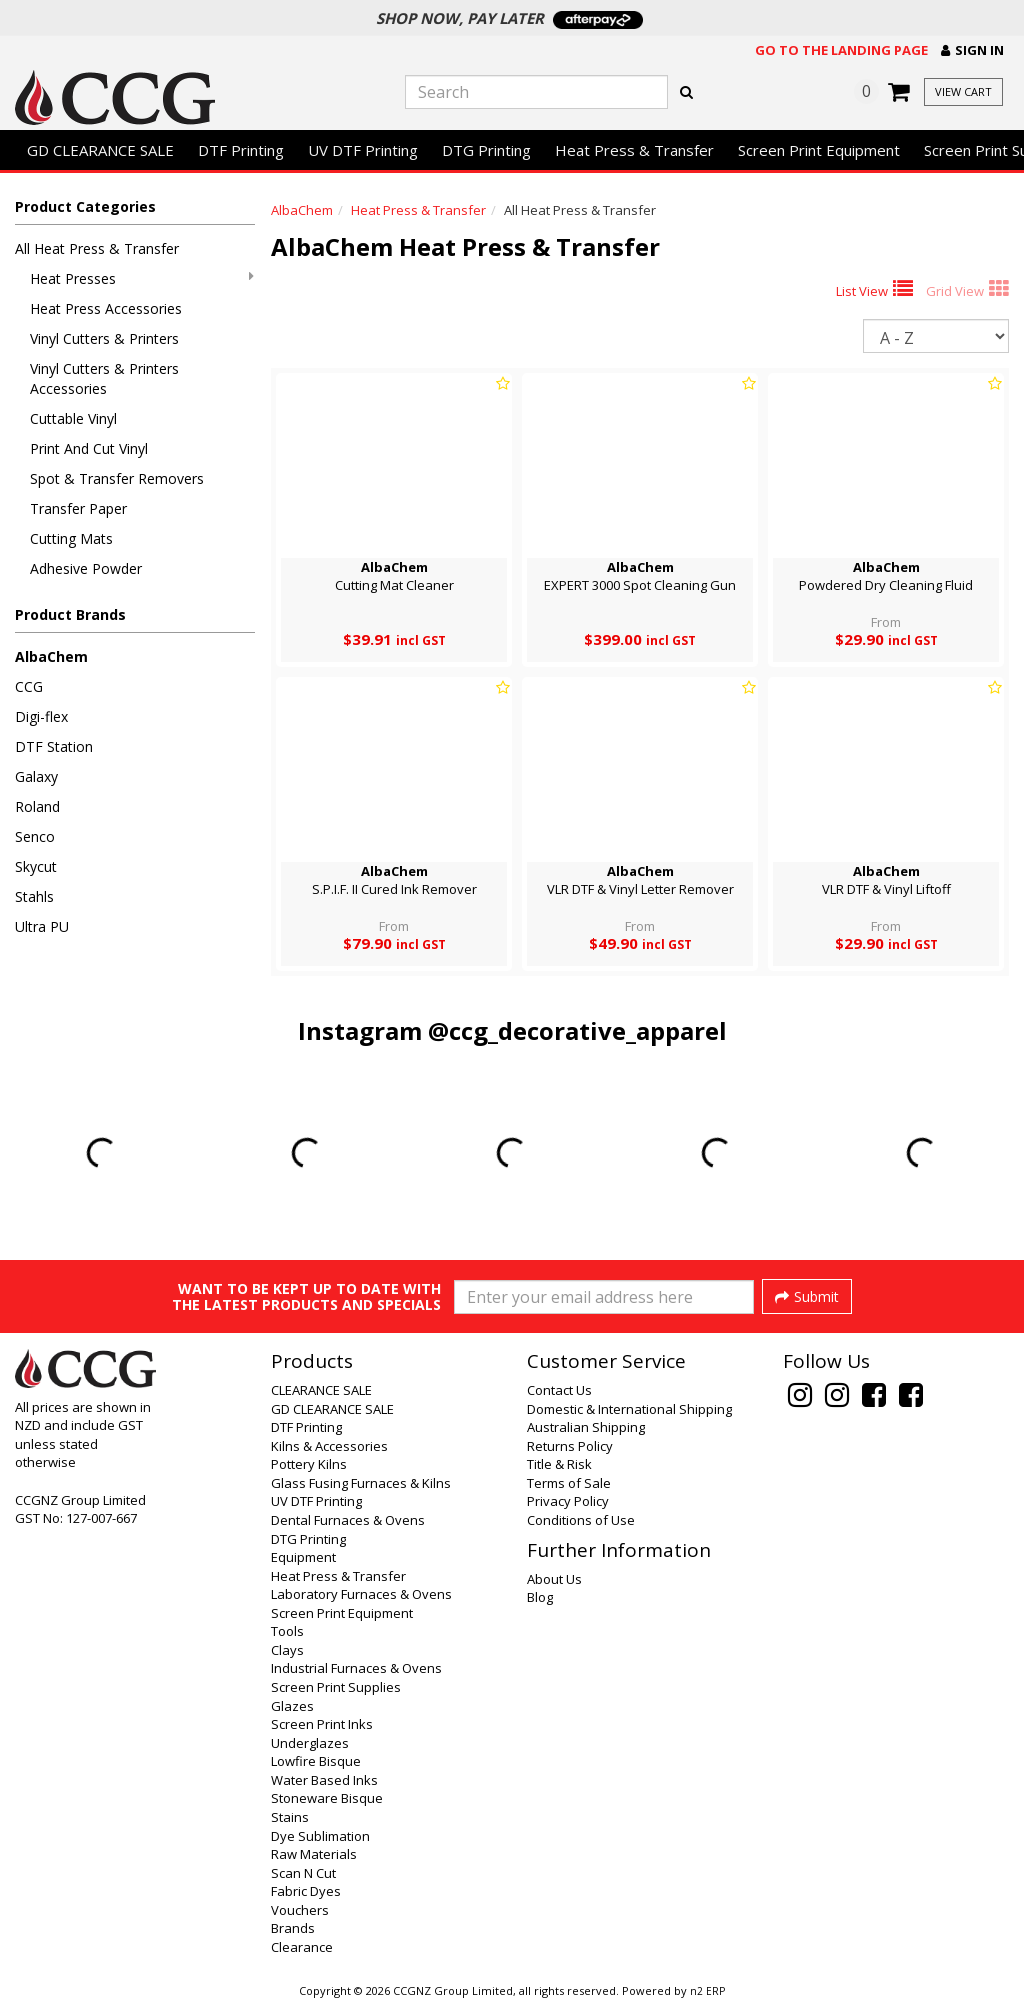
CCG (29, 686)
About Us (554, 1579)
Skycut (36, 866)
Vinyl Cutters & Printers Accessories (104, 378)
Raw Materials (314, 1854)
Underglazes (310, 1743)
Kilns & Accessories (329, 1446)
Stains (290, 1817)
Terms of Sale (569, 1483)
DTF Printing (241, 150)
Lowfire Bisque (316, 1761)
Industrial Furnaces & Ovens (356, 1668)
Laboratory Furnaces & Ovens (361, 1594)
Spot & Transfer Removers (117, 478)
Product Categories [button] (85, 206)
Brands (293, 1928)
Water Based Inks (324, 1780)
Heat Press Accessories (106, 308)
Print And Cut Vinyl (89, 448)
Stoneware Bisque (327, 1798)
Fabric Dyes (306, 1891)
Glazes (292, 1706)
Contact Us (559, 1390)
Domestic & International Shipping (629, 1409)
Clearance (302, 1947)
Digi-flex (41, 716)
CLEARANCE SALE (321, 1390)
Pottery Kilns (309, 1464)
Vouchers (300, 1910)
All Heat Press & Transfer (97, 248)
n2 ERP (707, 1991)
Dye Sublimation (320, 1836)
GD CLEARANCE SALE (100, 150)
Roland (37, 806)
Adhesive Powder (86, 568)
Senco (35, 836)
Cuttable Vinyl (73, 418)
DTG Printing (486, 150)
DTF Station (54, 746)
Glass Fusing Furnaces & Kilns (361, 1483)
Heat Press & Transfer (634, 150)
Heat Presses (142, 278)
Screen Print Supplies (336, 1687)
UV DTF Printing (363, 150)
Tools (287, 1631)
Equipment (303, 1557)
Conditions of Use (581, 1520)
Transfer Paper (78, 508)
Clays (287, 1650)
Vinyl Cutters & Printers (104, 338)
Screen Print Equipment (819, 150)
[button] (972, 50)
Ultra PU (42, 926)
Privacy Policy (568, 1501)
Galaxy (36, 776)
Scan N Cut (303, 1873)
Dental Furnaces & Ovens (348, 1520)
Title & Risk (559, 1464)
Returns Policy (570, 1446)
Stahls (34, 896)
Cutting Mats (71, 538)
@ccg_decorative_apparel (577, 1030)
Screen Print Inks (322, 1724)
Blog (540, 1597)
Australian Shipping (586, 1427)
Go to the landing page (841, 50)
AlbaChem (51, 656)
